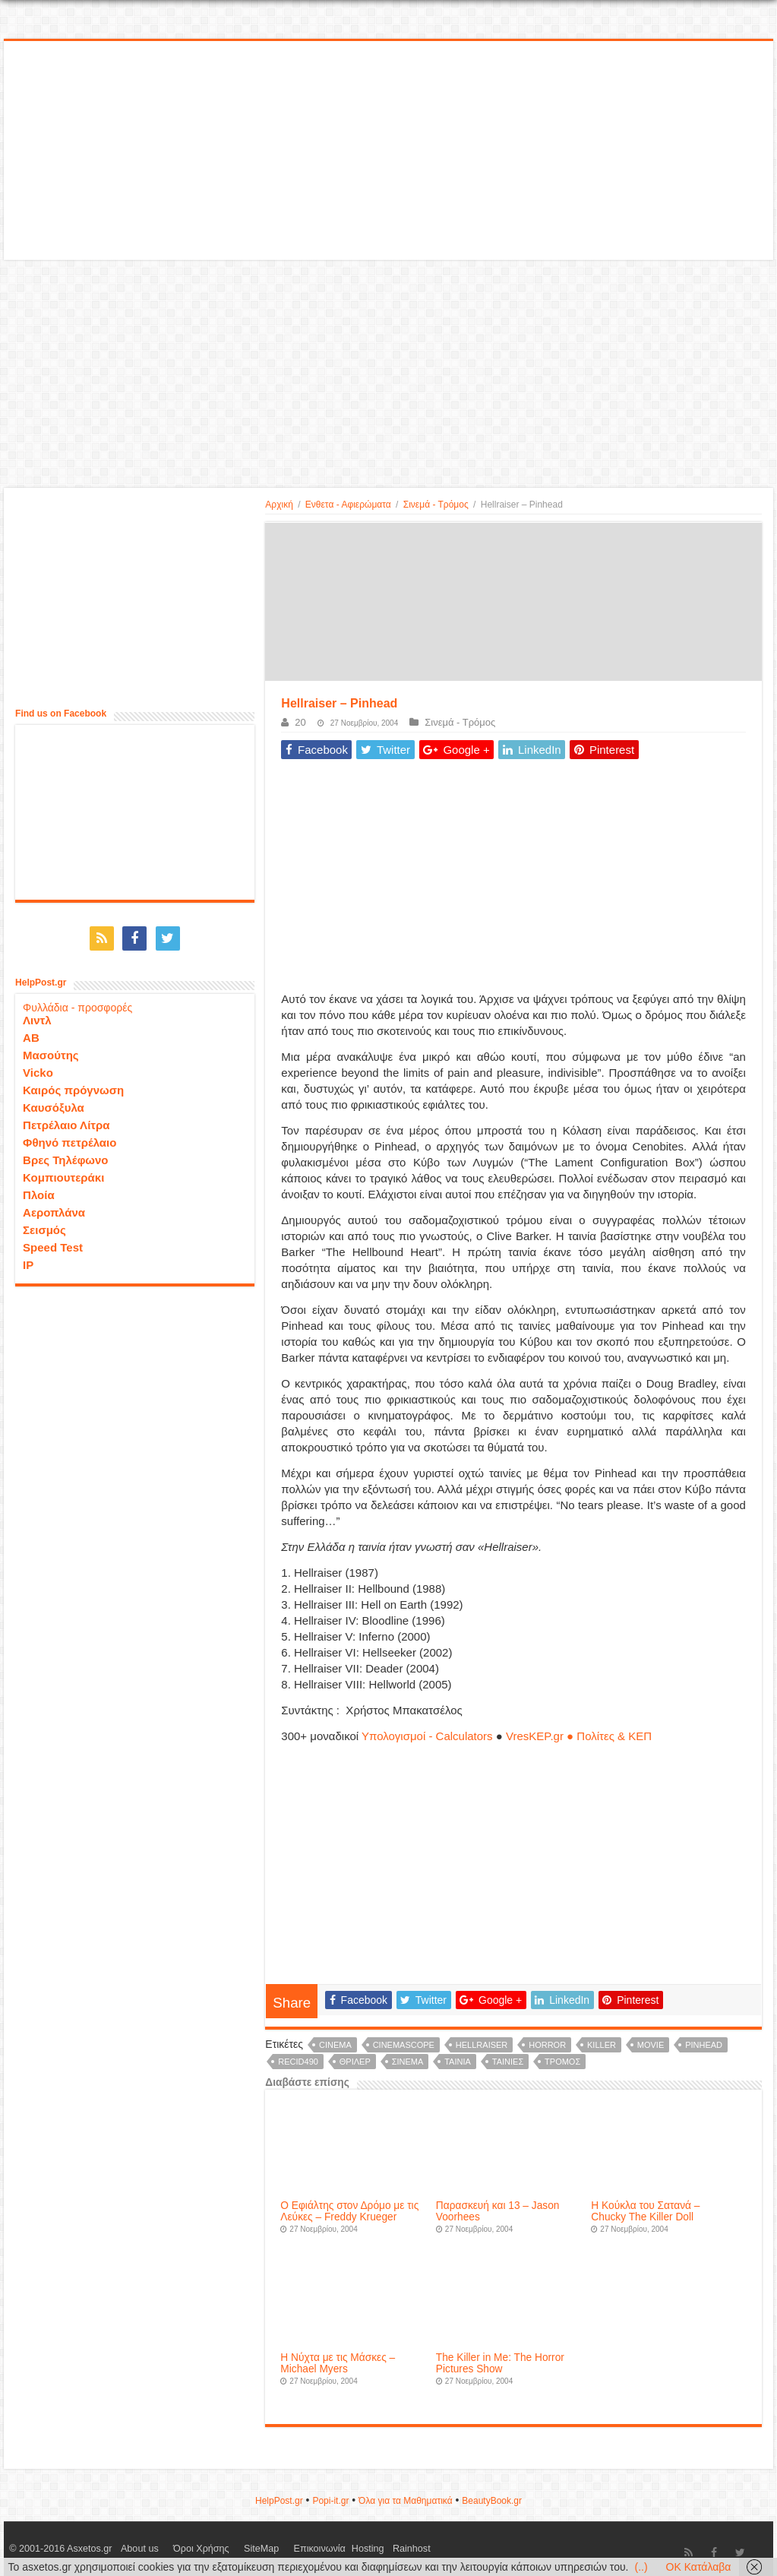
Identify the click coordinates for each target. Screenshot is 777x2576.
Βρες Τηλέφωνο (65, 1154)
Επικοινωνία (276, 2548)
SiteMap (230, 2548)
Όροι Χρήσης (183, 2548)
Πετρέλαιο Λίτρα (66, 1119)
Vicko (38, 1067)
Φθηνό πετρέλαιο (69, 1137)
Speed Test (53, 1242)
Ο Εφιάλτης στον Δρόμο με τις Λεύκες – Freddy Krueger (349, 2211)
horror (547, 2044)
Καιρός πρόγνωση (73, 1084)
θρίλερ (355, 2061)
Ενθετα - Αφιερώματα (348, 504)
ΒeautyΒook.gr (492, 2500)
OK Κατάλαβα (698, 2567)
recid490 (298, 2061)
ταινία (457, 2061)
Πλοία (39, 1189)
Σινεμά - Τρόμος (436, 504)
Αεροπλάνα (54, 1207)
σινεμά (408, 2061)
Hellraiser (481, 2044)
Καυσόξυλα (53, 1102)
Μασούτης (51, 1049)
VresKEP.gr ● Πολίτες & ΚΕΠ (579, 1735)
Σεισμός (44, 1224)
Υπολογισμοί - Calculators (427, 1735)
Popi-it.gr (330, 2500)
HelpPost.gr (279, 2500)
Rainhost (357, 2548)
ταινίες (507, 2061)
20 (300, 722)
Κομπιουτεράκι (63, 1172)
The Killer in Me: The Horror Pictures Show (500, 2363)
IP (28, 1259)
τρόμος (562, 2061)
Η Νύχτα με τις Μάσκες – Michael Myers (337, 2363)
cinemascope (403, 2044)
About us (133, 2548)
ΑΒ (31, 1032)
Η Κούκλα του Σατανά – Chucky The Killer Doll (645, 2211)
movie (650, 2044)
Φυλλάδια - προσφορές (77, 1002)
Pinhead (703, 2044)
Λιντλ (37, 1014)
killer (601, 2044)
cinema (335, 2044)
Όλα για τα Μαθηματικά (405, 2500)
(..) (640, 2567)
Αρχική (278, 504)
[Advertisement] (388, 151)
